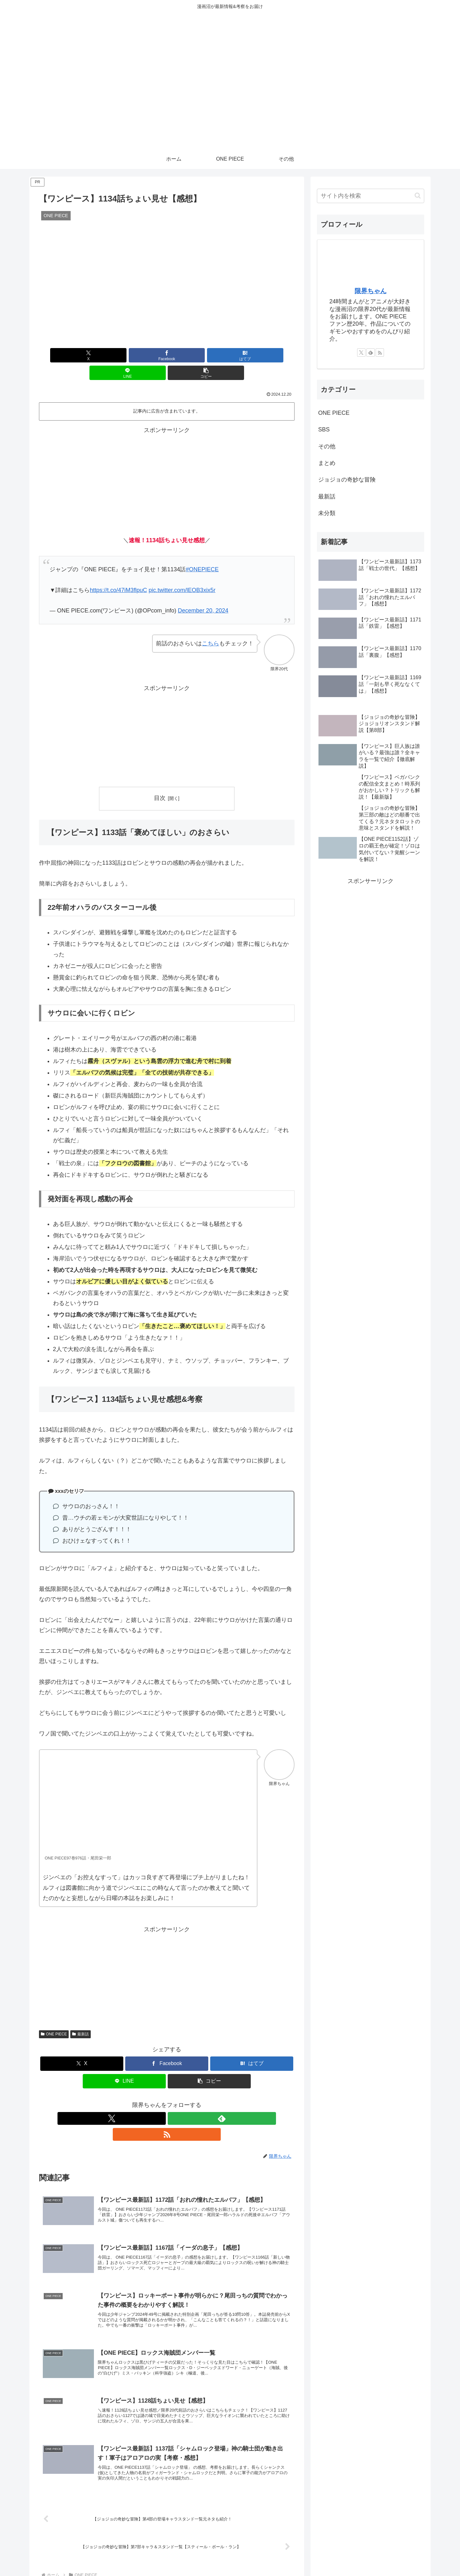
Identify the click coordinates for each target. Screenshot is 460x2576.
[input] (370, 196)
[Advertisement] (167, 462)
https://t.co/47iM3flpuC (118, 572)
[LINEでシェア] (209, 355)
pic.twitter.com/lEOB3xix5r (182, 572)
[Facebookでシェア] (123, 355)
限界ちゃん (371, 290)
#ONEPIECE (202, 552)
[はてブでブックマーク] (166, 355)
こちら (210, 626)
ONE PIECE (54, 2016)
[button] (252, 355)
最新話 (80, 2016)
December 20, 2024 (203, 593)
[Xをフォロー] (152, 2100)
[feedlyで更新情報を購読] (166, 2100)
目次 (159, 780)
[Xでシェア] (80, 355)
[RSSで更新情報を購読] (181, 2100)
